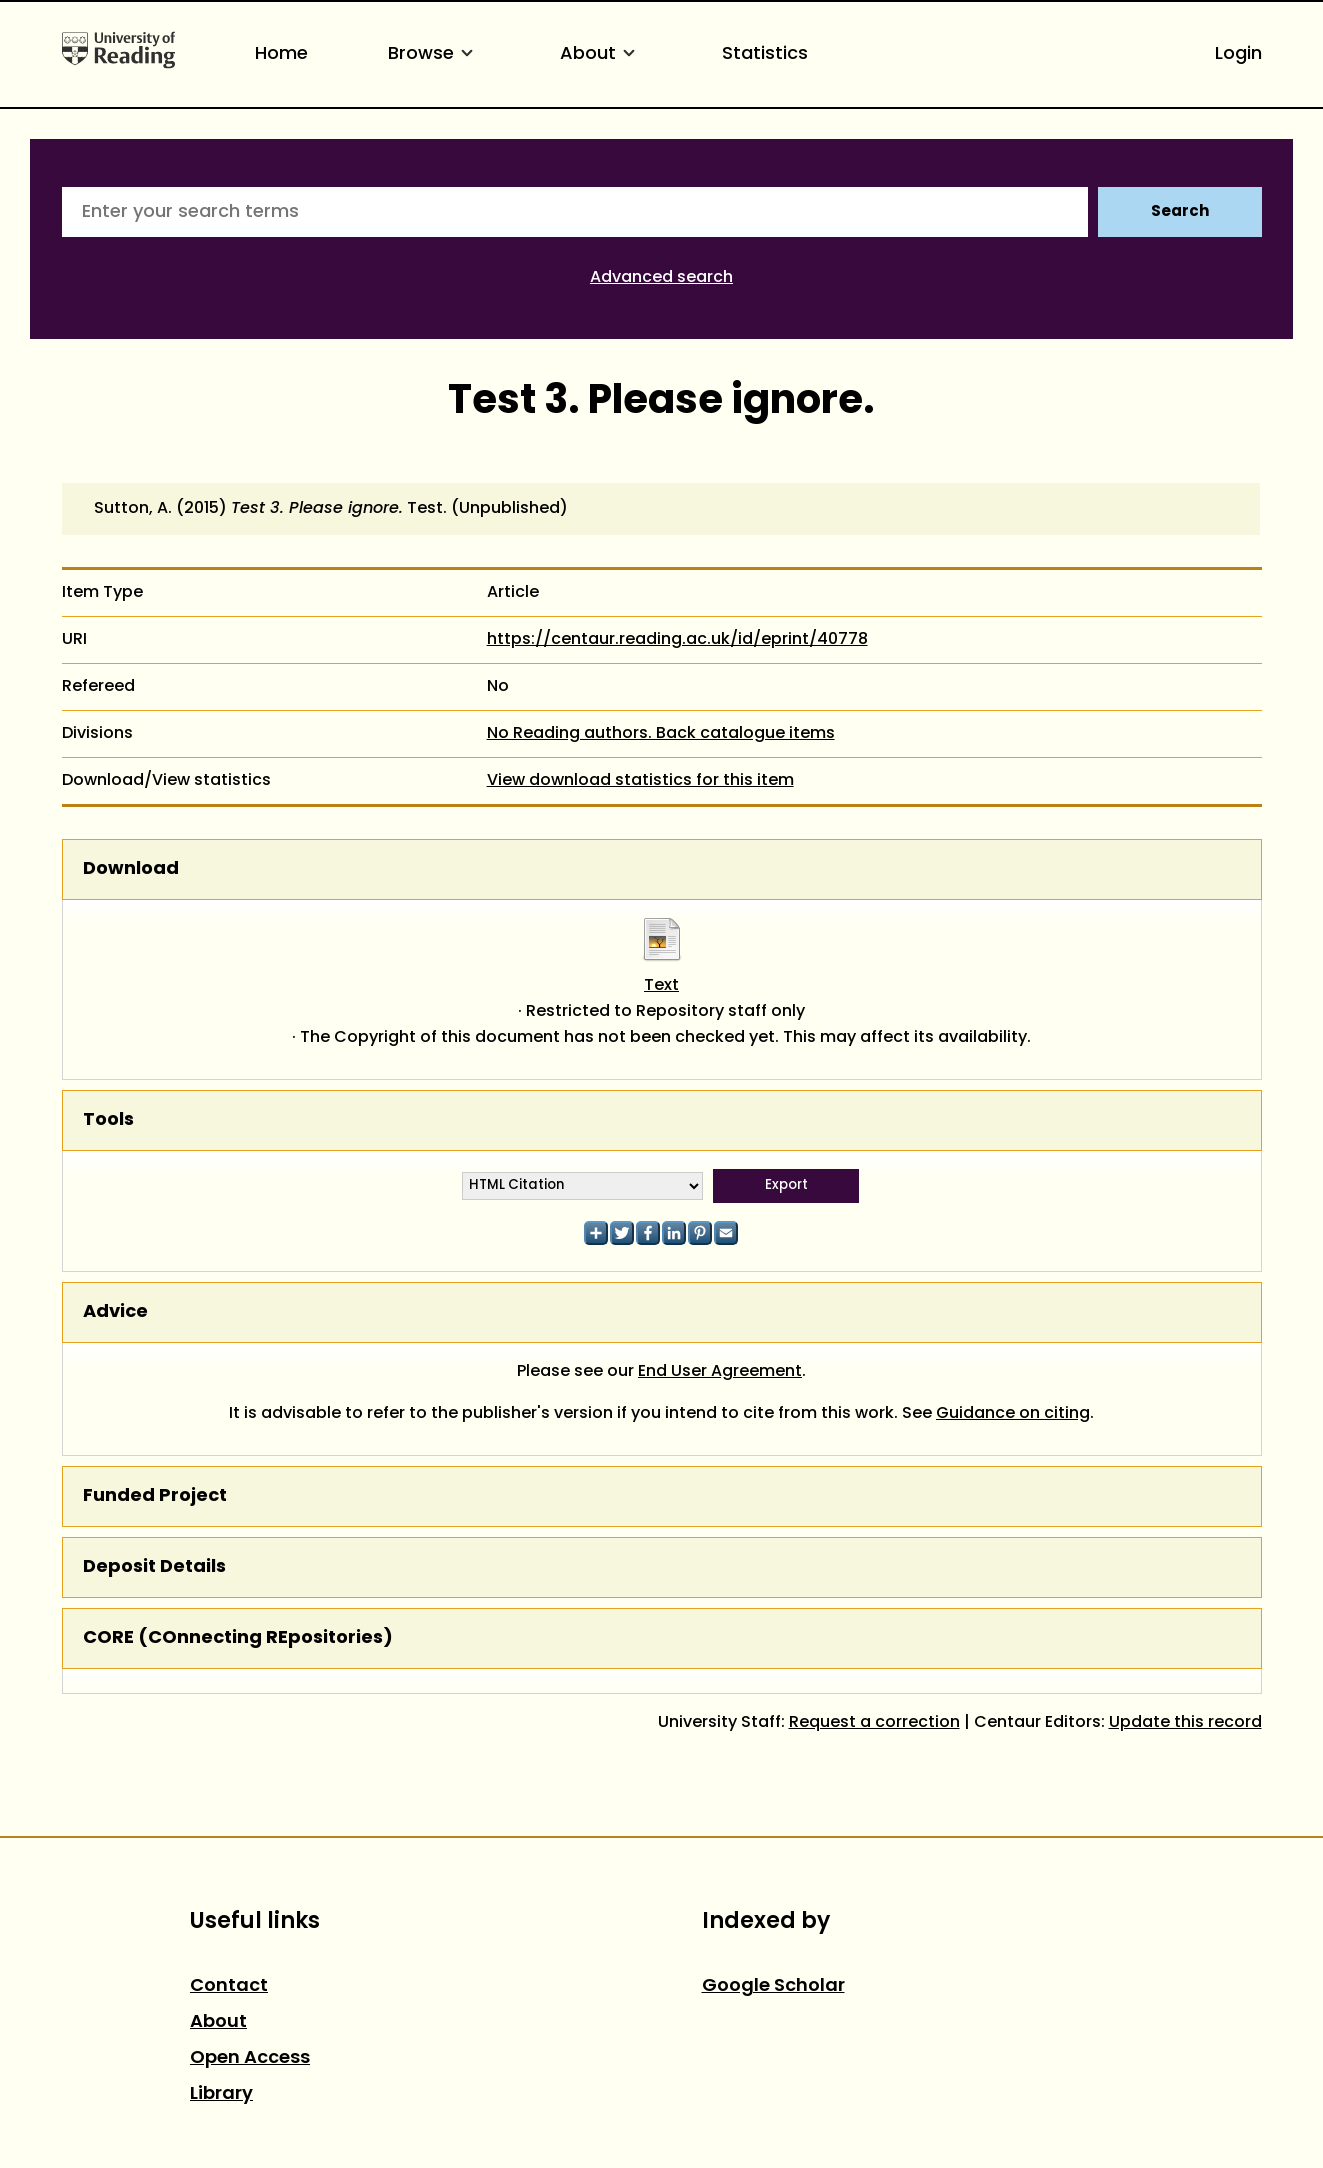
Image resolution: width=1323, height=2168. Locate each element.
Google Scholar (773, 1986)
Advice (115, 1312)
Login (1238, 54)
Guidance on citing (1013, 1414)
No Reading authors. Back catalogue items (661, 734)
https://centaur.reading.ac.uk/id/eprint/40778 (677, 640)
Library (221, 2094)
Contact (229, 1986)
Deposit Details (154, 1567)
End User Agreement (720, 1372)
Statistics (765, 54)
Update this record (1185, 1723)
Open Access (250, 2058)
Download (131, 869)
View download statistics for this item (640, 781)
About (601, 54)
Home (281, 54)
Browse (434, 54)
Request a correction (874, 1723)
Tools (108, 1120)
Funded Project (155, 1496)
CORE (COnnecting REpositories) (238, 1638)
